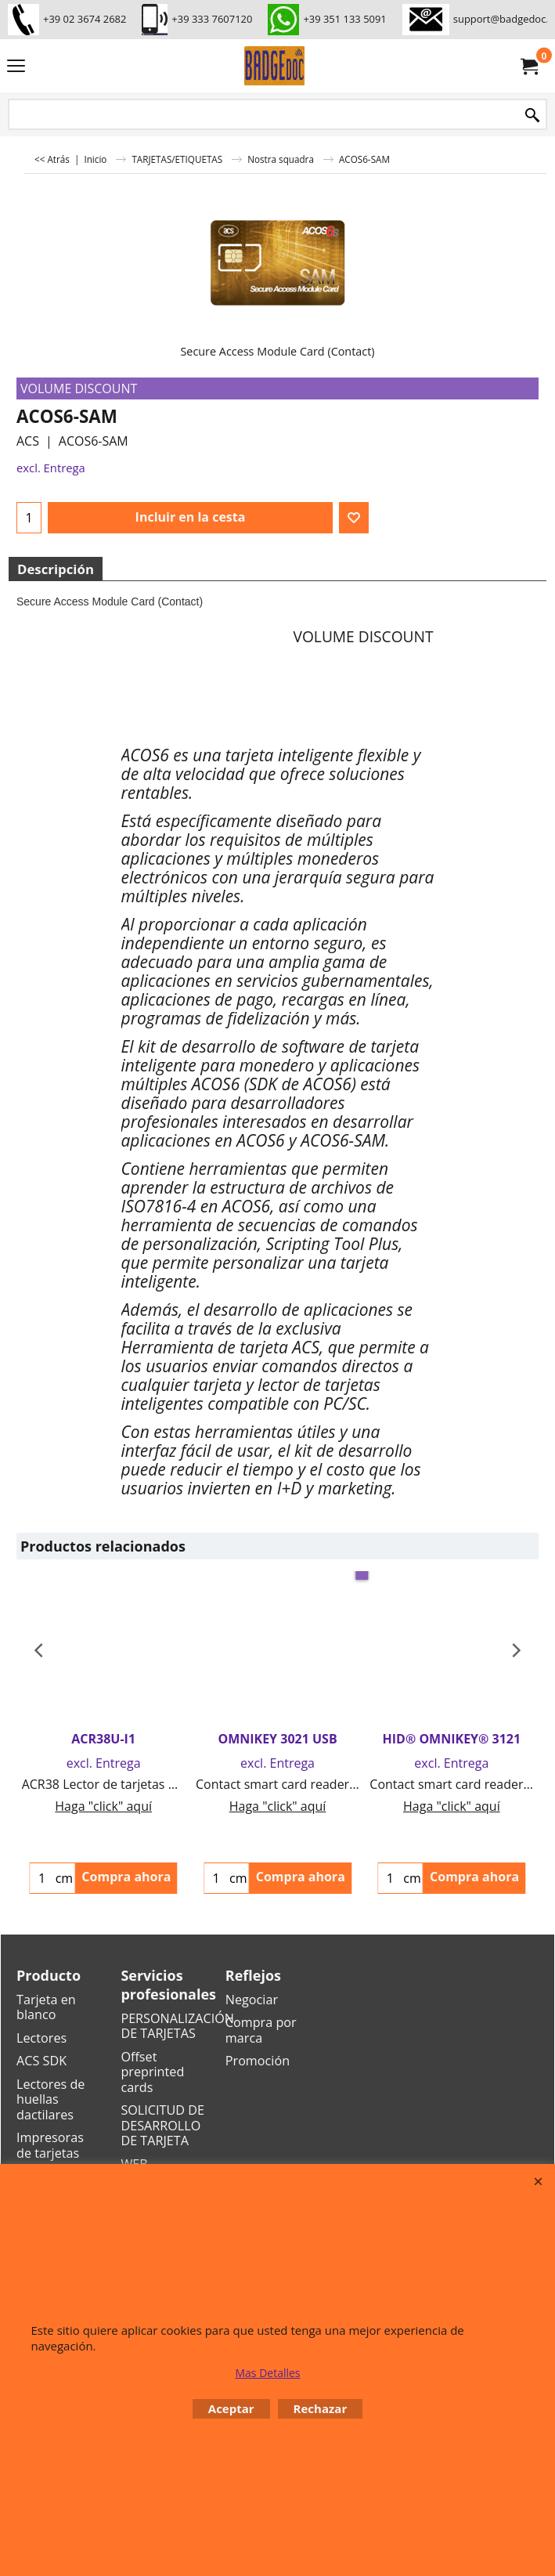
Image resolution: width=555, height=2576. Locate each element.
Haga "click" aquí (103, 1806)
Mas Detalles (267, 2372)
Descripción (55, 569)
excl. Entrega (50, 467)
